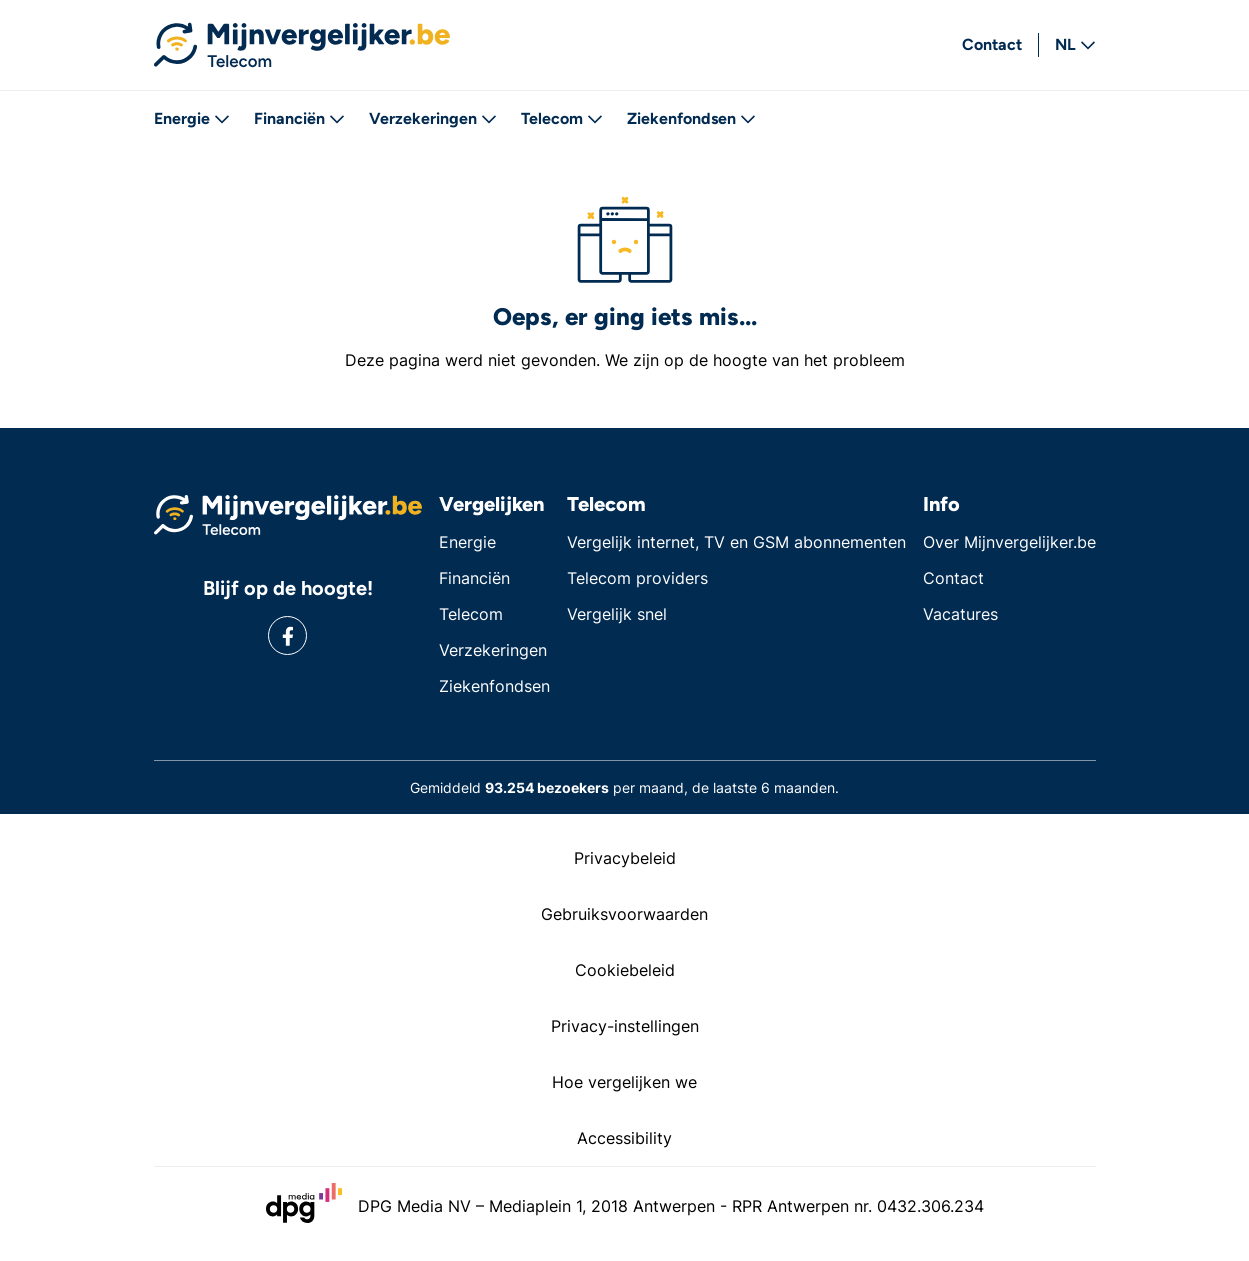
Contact (992, 44)
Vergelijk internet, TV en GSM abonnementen (736, 542)
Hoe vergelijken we (624, 1082)
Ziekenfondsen (691, 118)
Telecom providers (637, 578)
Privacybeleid (625, 858)
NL (1075, 44)
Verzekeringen (433, 118)
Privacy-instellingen (625, 1026)
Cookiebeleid (625, 970)
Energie (192, 118)
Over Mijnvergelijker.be (1009, 542)
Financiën (299, 118)
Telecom (562, 118)
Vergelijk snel (617, 614)
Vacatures (960, 614)
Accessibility (624, 1138)
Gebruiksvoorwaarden (624, 914)
